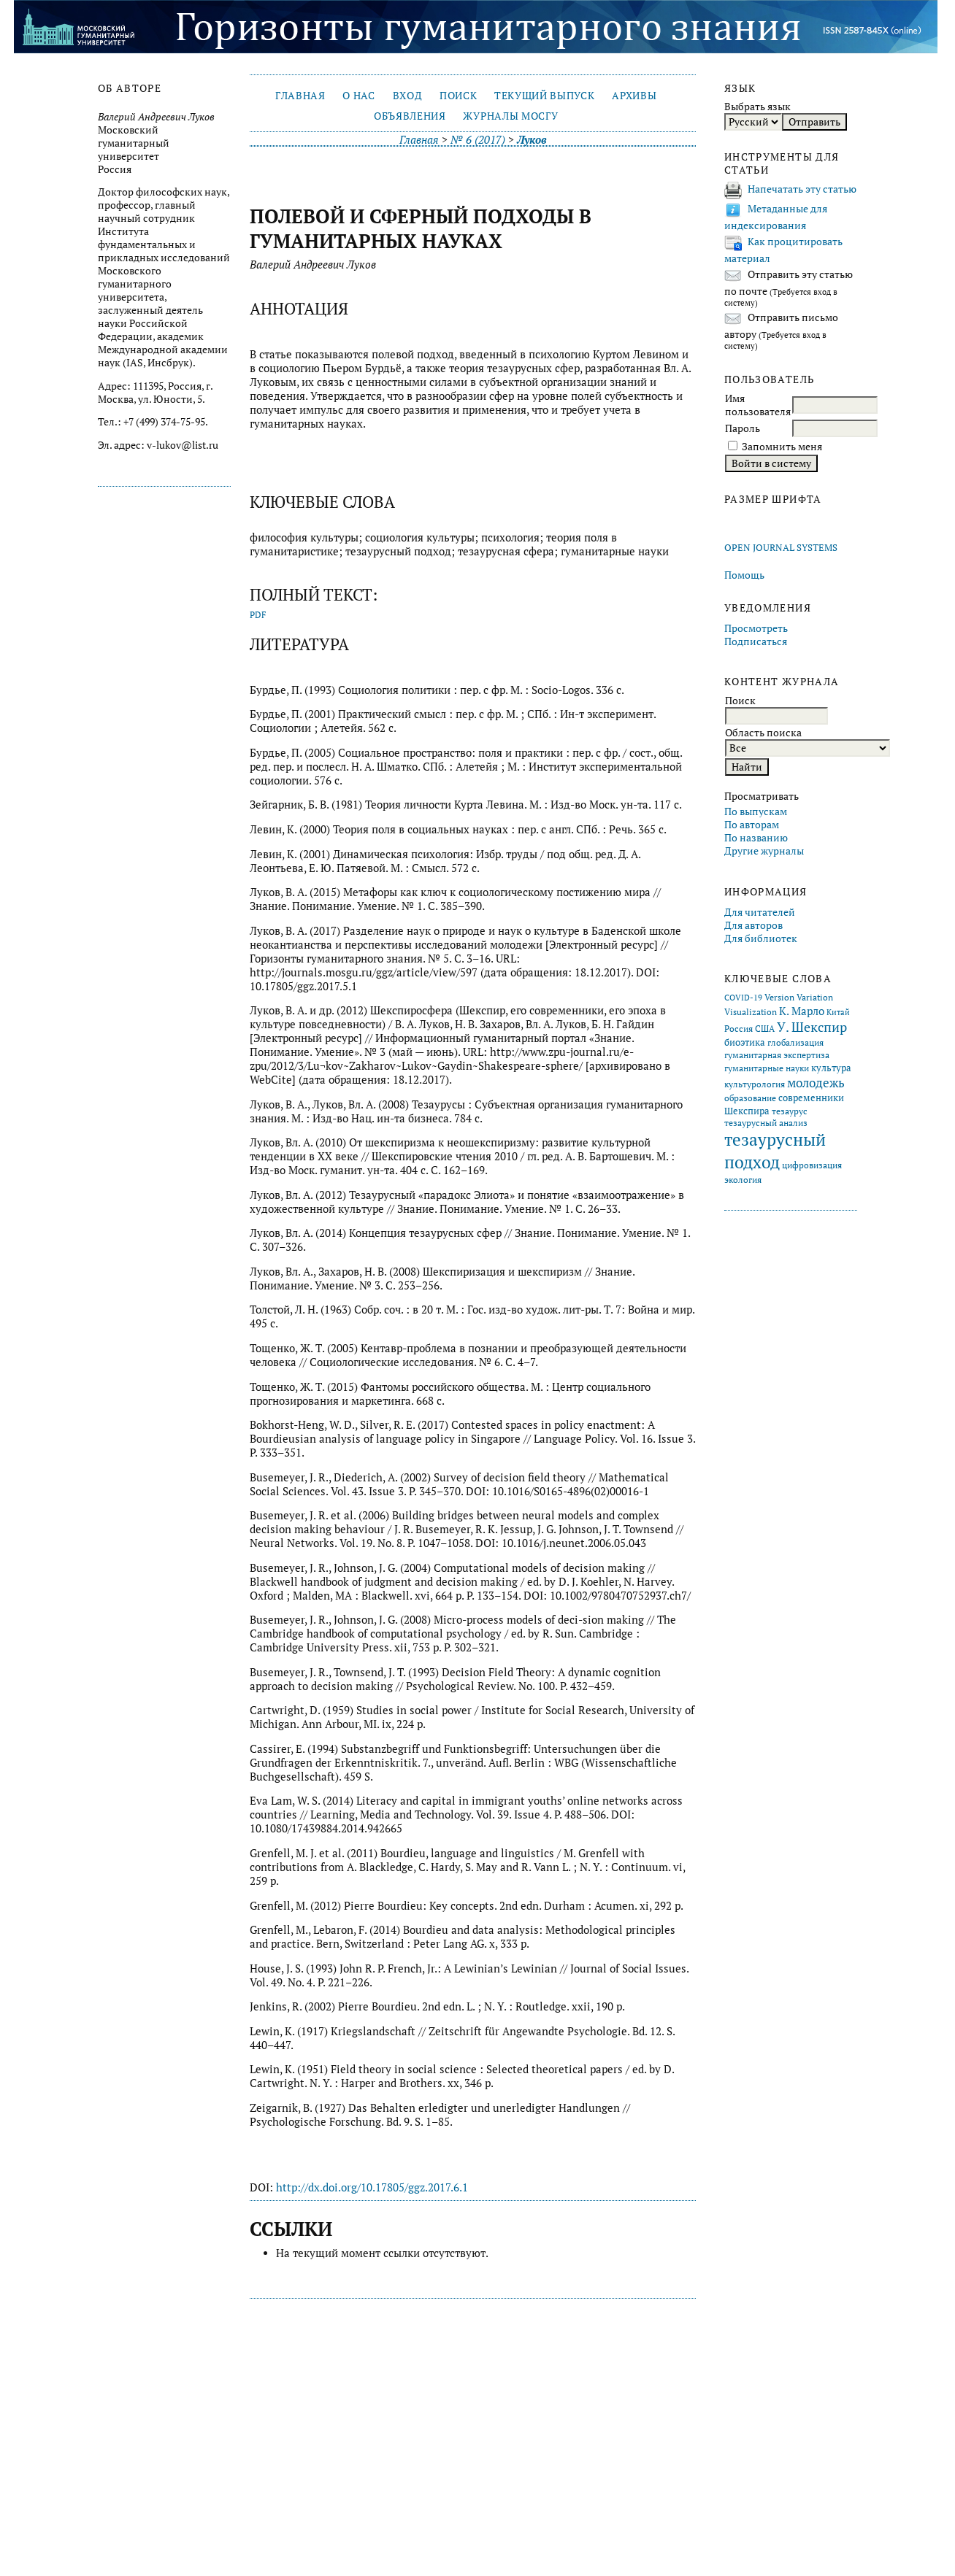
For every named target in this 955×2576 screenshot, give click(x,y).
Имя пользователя (758, 405)
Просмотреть (756, 628)
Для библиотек (760, 938)
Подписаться (755, 641)
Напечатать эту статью (802, 189)
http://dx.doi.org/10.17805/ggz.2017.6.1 (372, 2187)
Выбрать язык (757, 106)
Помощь (744, 575)
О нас (358, 95)
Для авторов (753, 925)
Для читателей (759, 912)
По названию (756, 837)
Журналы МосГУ (510, 116)
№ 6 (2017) (477, 140)
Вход (408, 95)
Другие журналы (764, 850)
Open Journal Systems (780, 547)
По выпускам (755, 811)
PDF (258, 615)
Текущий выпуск (544, 95)
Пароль (742, 428)
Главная (300, 95)
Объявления (410, 116)
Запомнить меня (782, 446)
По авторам (751, 824)
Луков (532, 140)
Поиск (458, 95)
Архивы (634, 95)
